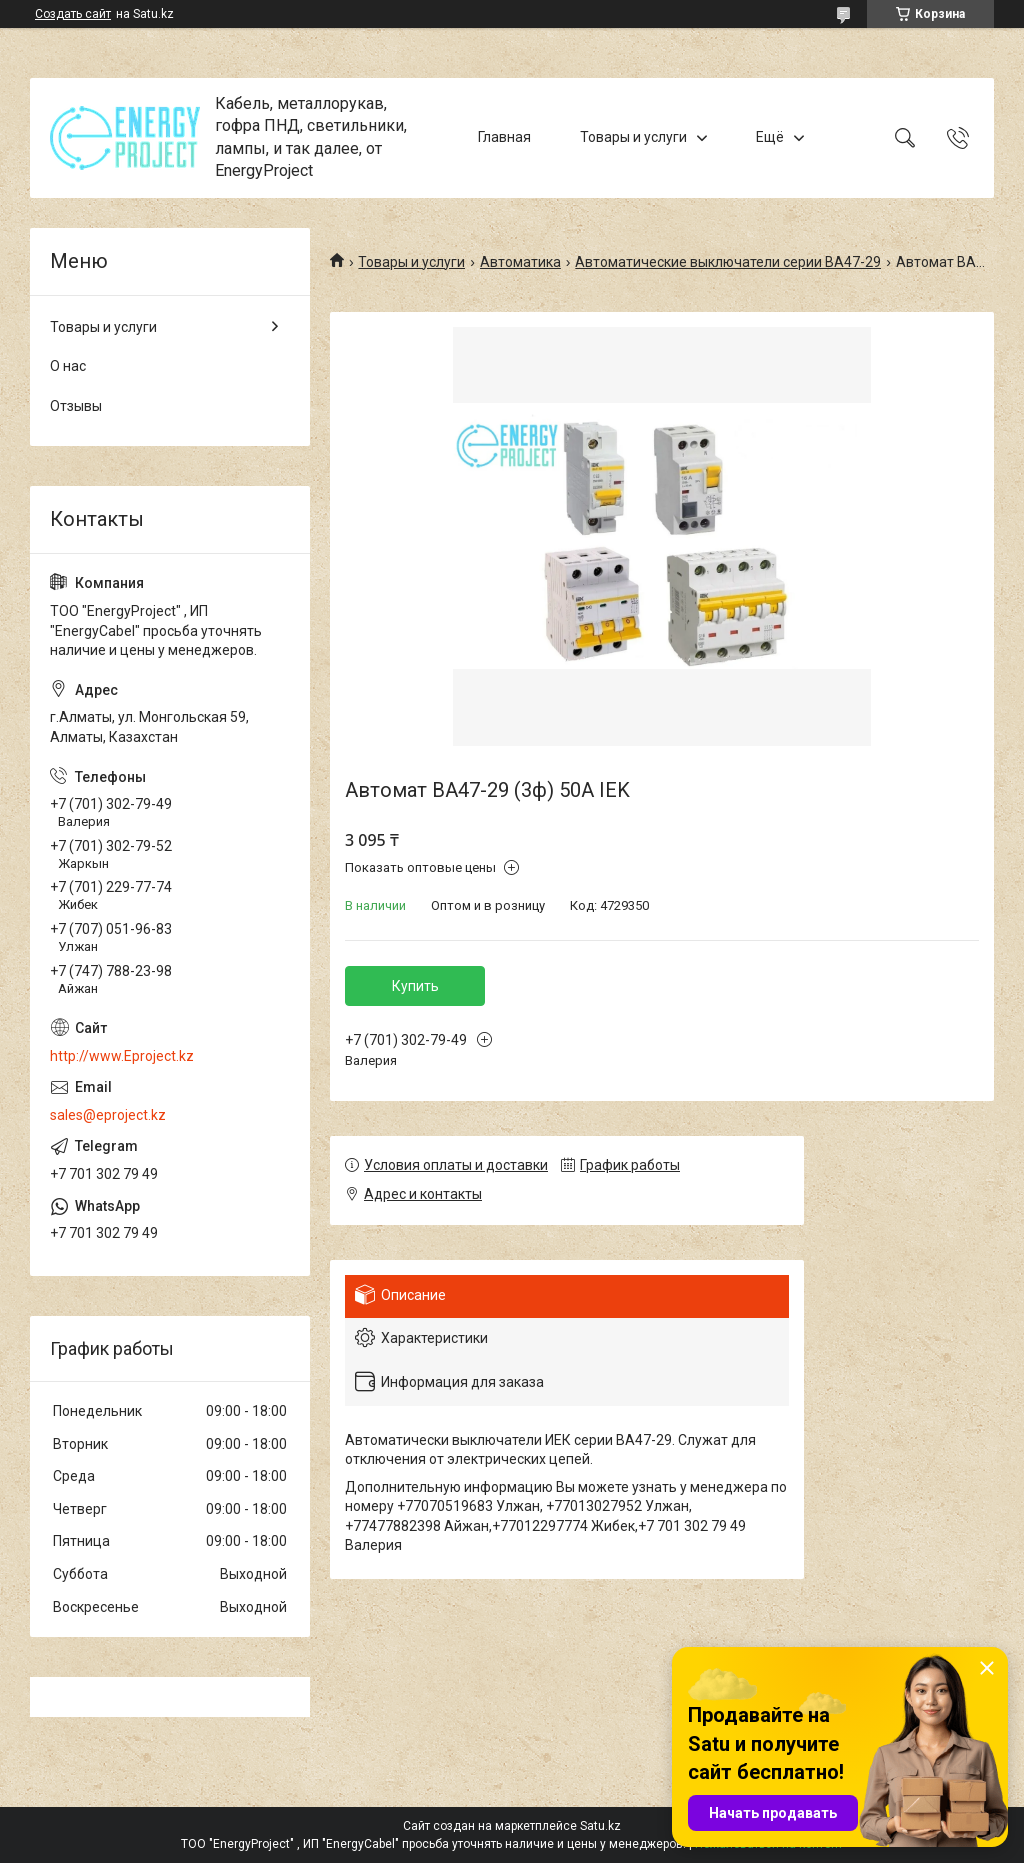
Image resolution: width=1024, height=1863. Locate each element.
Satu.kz (600, 1826)
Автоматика (520, 262)
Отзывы (76, 406)
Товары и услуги (633, 137)
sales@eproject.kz (108, 1115)
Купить (415, 986)
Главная (504, 137)
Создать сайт (73, 14)
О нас (68, 366)
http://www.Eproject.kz (122, 1056)
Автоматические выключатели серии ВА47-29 (728, 262)
